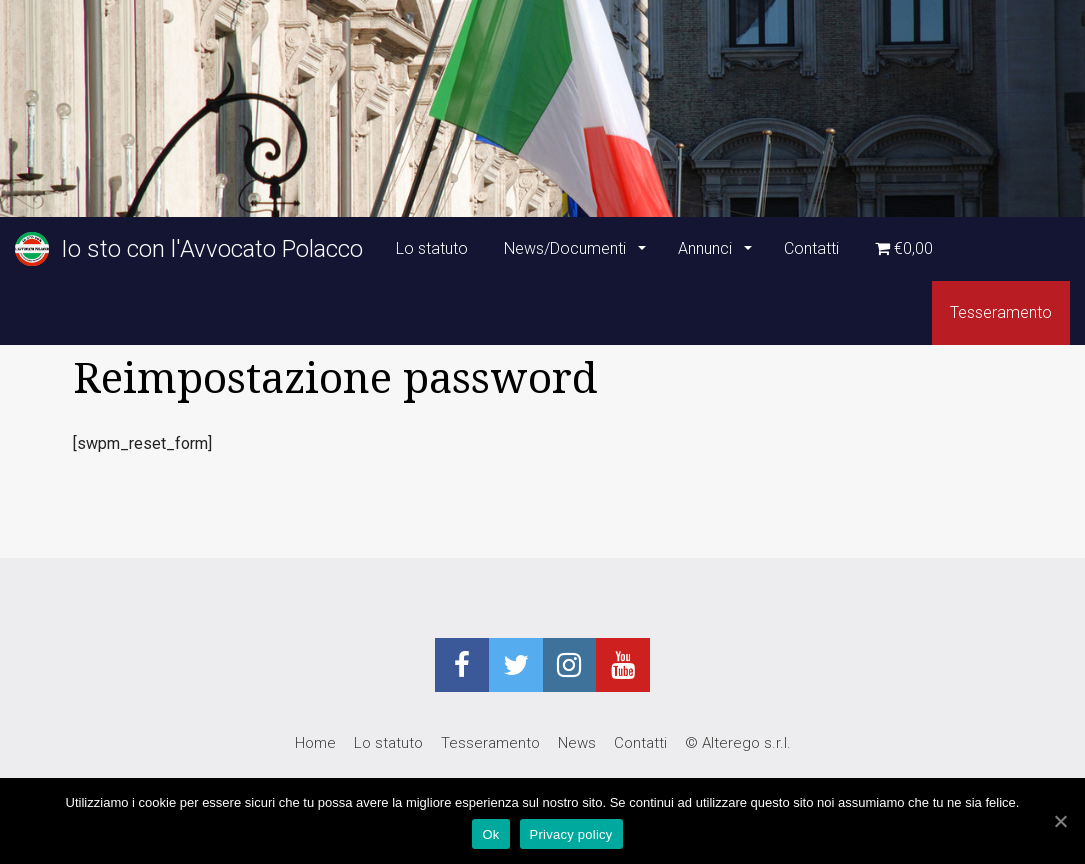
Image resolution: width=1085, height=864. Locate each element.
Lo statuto (432, 248)
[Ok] (1060, 821)
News (577, 743)
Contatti (811, 248)
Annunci (707, 248)
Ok (490, 834)
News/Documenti (567, 248)
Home (315, 743)
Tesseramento (1001, 312)
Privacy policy (571, 834)
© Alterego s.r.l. (738, 743)
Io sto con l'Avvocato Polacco (189, 249)
